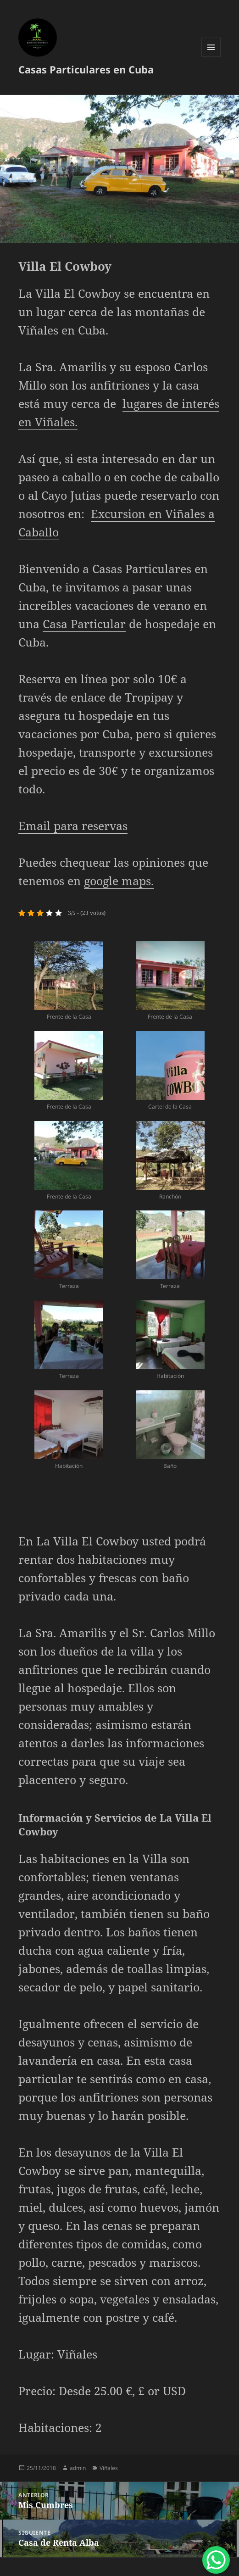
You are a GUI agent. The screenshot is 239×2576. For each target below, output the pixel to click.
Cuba (92, 330)
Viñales (109, 2468)
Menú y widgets (211, 56)
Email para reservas (73, 825)
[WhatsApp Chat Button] (216, 2560)
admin (78, 2468)
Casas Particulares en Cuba (86, 69)
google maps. (119, 880)
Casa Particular (84, 623)
